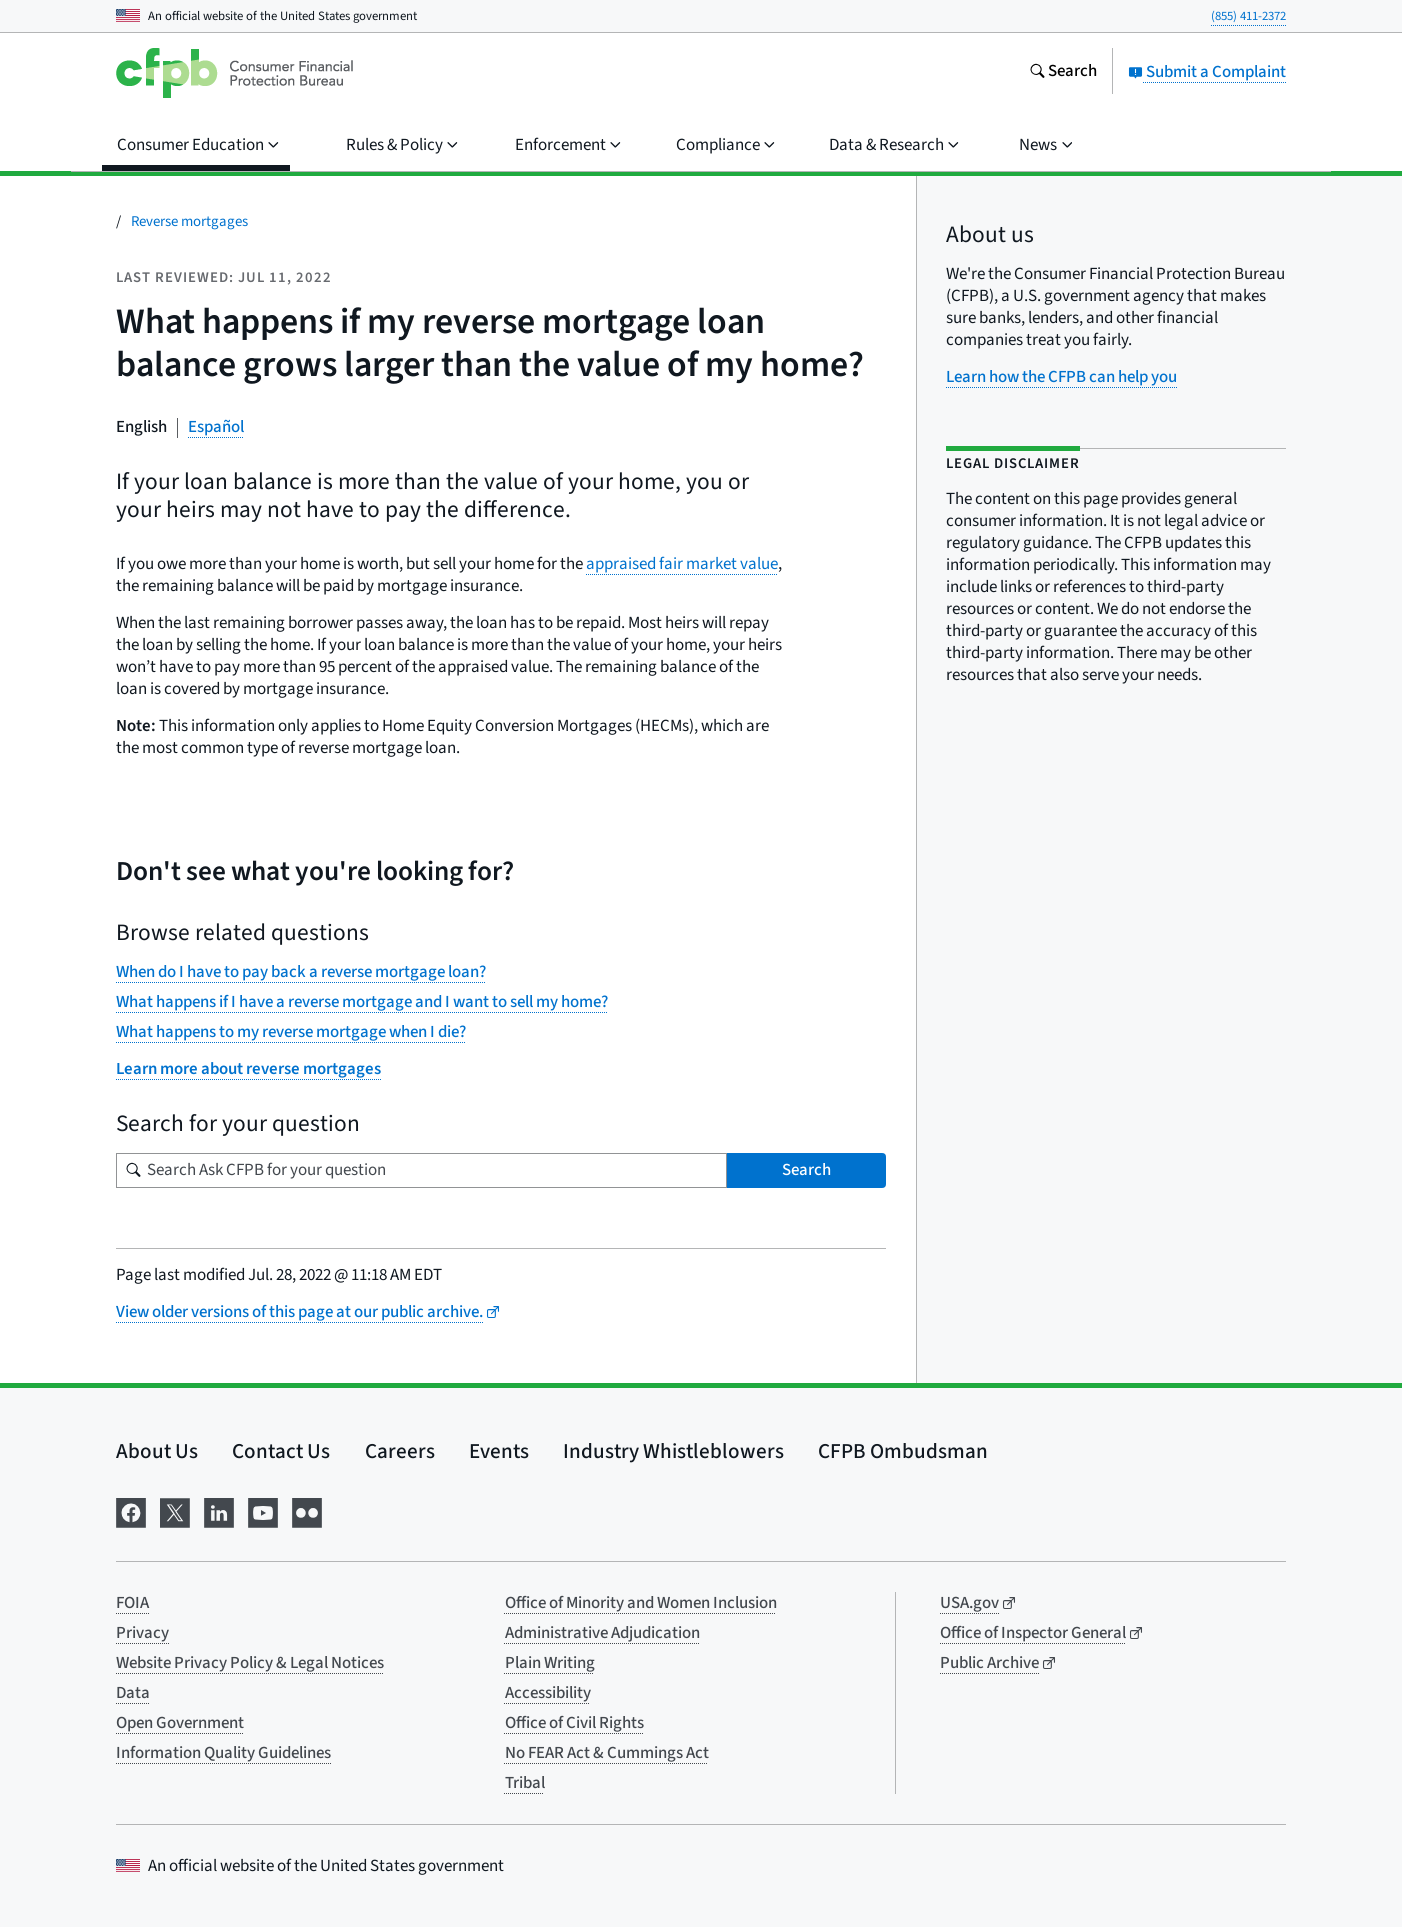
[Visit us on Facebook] (131, 1511)
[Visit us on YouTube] (263, 1511)
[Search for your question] (421, 1170)
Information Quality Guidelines (223, 1753)
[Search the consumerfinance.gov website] (1063, 73)
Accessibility (548, 1693)
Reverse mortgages (189, 221)
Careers (400, 1451)
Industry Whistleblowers (673, 1451)
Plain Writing (550, 1663)
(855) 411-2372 (1248, 16)
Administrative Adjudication (602, 1633)
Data (133, 1693)
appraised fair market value (682, 564)
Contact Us (281, 1451)
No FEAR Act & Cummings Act (607, 1753)
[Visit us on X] (175, 1511)
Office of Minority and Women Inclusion (641, 1603)
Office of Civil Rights (574, 1723)
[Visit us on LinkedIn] (219, 1511)
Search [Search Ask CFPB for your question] (806, 1170)
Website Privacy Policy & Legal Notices (250, 1663)
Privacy (142, 1633)
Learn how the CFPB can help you (1061, 377)
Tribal (525, 1783)
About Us (157, 1451)
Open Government (180, 1723)
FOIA (132, 1603)
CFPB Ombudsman (903, 1451)
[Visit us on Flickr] (307, 1511)
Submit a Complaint (1207, 72)
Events (499, 1451)
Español (216, 427)
